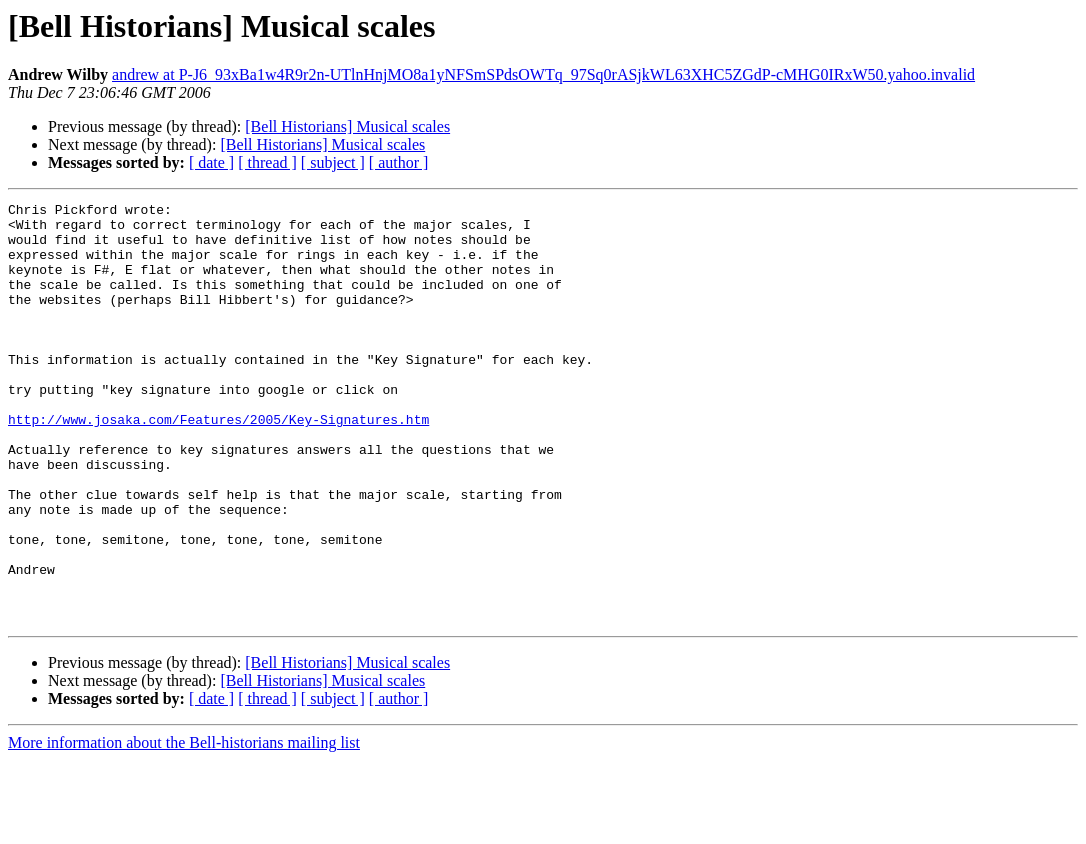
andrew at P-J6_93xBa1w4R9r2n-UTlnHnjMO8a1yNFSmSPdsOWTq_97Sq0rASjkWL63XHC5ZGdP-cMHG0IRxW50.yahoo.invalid (543, 74)
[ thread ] (267, 162)
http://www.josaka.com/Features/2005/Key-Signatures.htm (218, 464)
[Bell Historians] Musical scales (347, 126)
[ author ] (399, 162)
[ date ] (211, 162)
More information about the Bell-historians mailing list (184, 826)
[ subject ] (333, 162)
